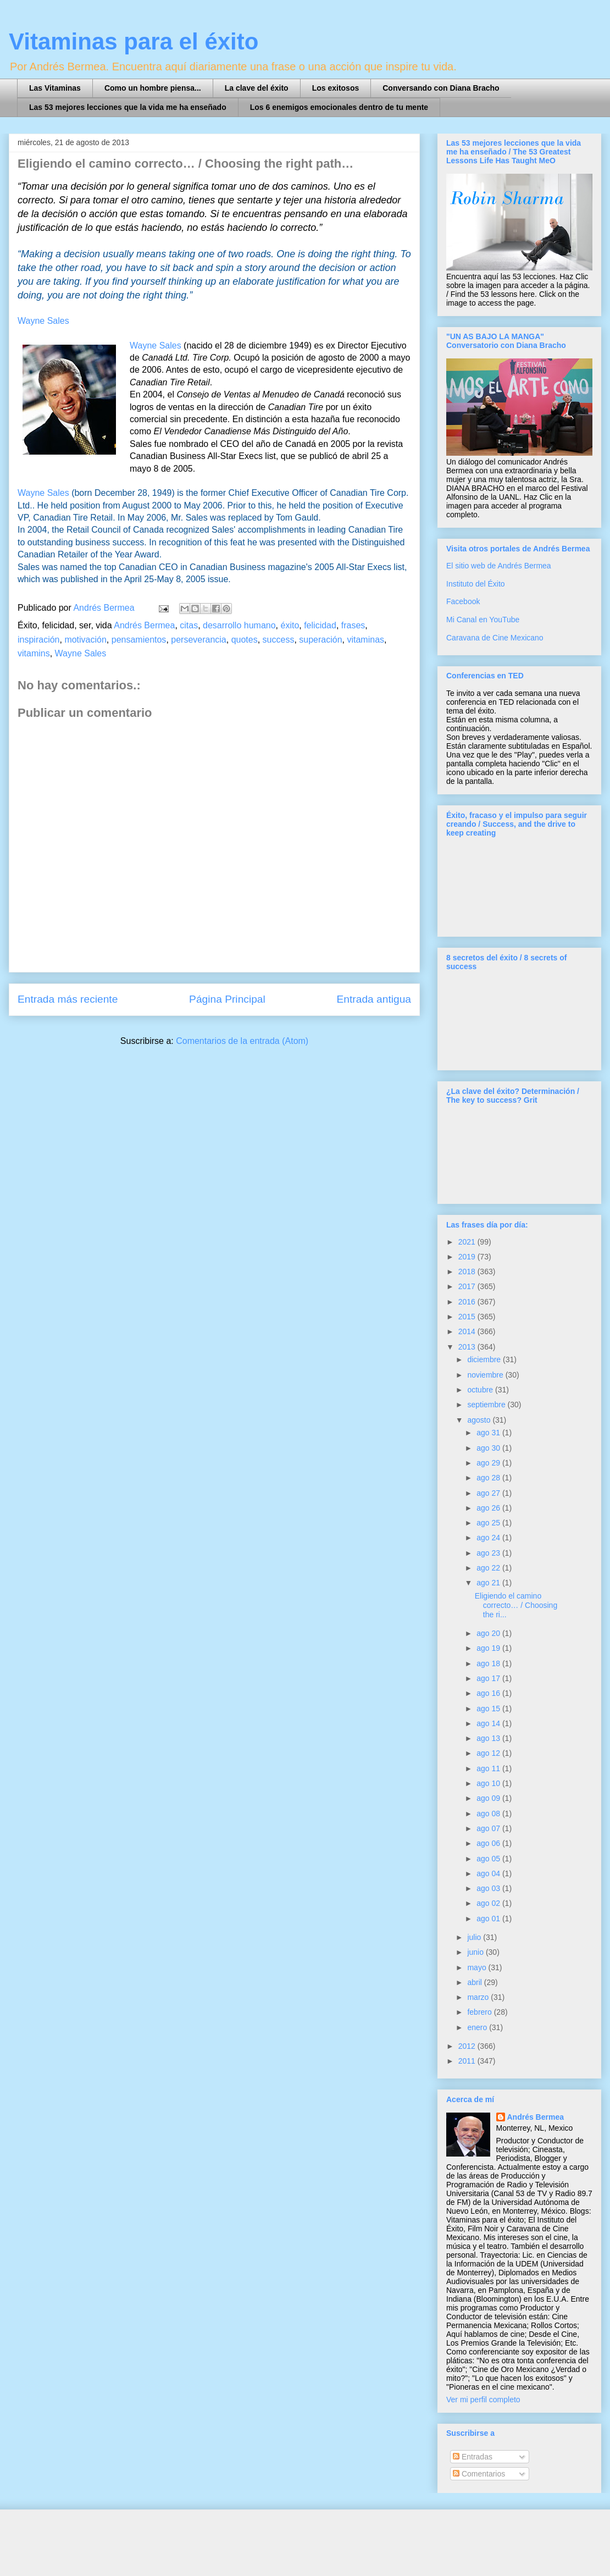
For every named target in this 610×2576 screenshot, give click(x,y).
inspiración (38, 639)
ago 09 (489, 1798)
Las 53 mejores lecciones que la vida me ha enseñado (127, 107)
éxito (289, 625)
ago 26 (489, 1507)
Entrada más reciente (68, 999)
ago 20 (489, 1633)
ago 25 (489, 1522)
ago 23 (489, 1553)
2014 (468, 1331)
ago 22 (489, 1567)
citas (189, 625)
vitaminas (365, 639)
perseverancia (198, 639)
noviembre (486, 1374)
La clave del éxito (257, 88)
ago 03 (489, 1888)
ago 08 (489, 1813)
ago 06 (489, 1843)
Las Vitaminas (55, 88)
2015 (468, 1316)
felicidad (320, 625)
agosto (479, 1420)
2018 (468, 1271)
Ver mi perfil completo (483, 2399)
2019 (468, 1256)
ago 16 (489, 1693)
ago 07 (489, 1828)
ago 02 (489, 1903)
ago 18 (489, 1663)
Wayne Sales (155, 345)
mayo (477, 1967)
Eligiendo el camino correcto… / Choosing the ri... (516, 1605)
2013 (468, 1346)
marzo (479, 1997)
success (279, 639)
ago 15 (489, 1708)
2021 (468, 1241)
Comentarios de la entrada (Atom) (242, 1041)
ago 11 (489, 1768)
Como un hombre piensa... (152, 88)
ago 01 (489, 1918)
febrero (480, 2012)
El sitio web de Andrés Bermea (498, 565)
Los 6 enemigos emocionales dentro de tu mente (339, 107)
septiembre (487, 1404)
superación (320, 639)
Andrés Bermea (144, 625)
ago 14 (489, 1723)
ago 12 (489, 1753)
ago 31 (489, 1432)
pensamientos (139, 639)
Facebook (463, 601)
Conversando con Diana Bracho (440, 88)
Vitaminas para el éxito (133, 41)
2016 (468, 1301)
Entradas (472, 2456)
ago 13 (489, 1738)
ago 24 (489, 1537)
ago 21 (489, 1582)
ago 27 (489, 1493)
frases (353, 625)
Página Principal (227, 999)
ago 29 (489, 1462)
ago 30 (489, 1448)
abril (475, 1982)
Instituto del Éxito (475, 583)
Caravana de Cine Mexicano (495, 637)
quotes (244, 639)
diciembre (485, 1359)
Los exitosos (335, 88)
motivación (85, 639)
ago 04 (489, 1873)
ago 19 (489, 1648)
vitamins (34, 653)
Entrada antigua (374, 999)
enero (478, 2027)
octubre (481, 1389)
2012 (468, 2046)
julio (475, 1937)
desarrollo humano (239, 625)
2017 (468, 1286)
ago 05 (489, 1858)
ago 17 (489, 1678)
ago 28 (489, 1477)
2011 (468, 2061)
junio (476, 1952)
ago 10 (489, 1783)
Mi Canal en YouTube (482, 619)
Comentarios (479, 2473)
